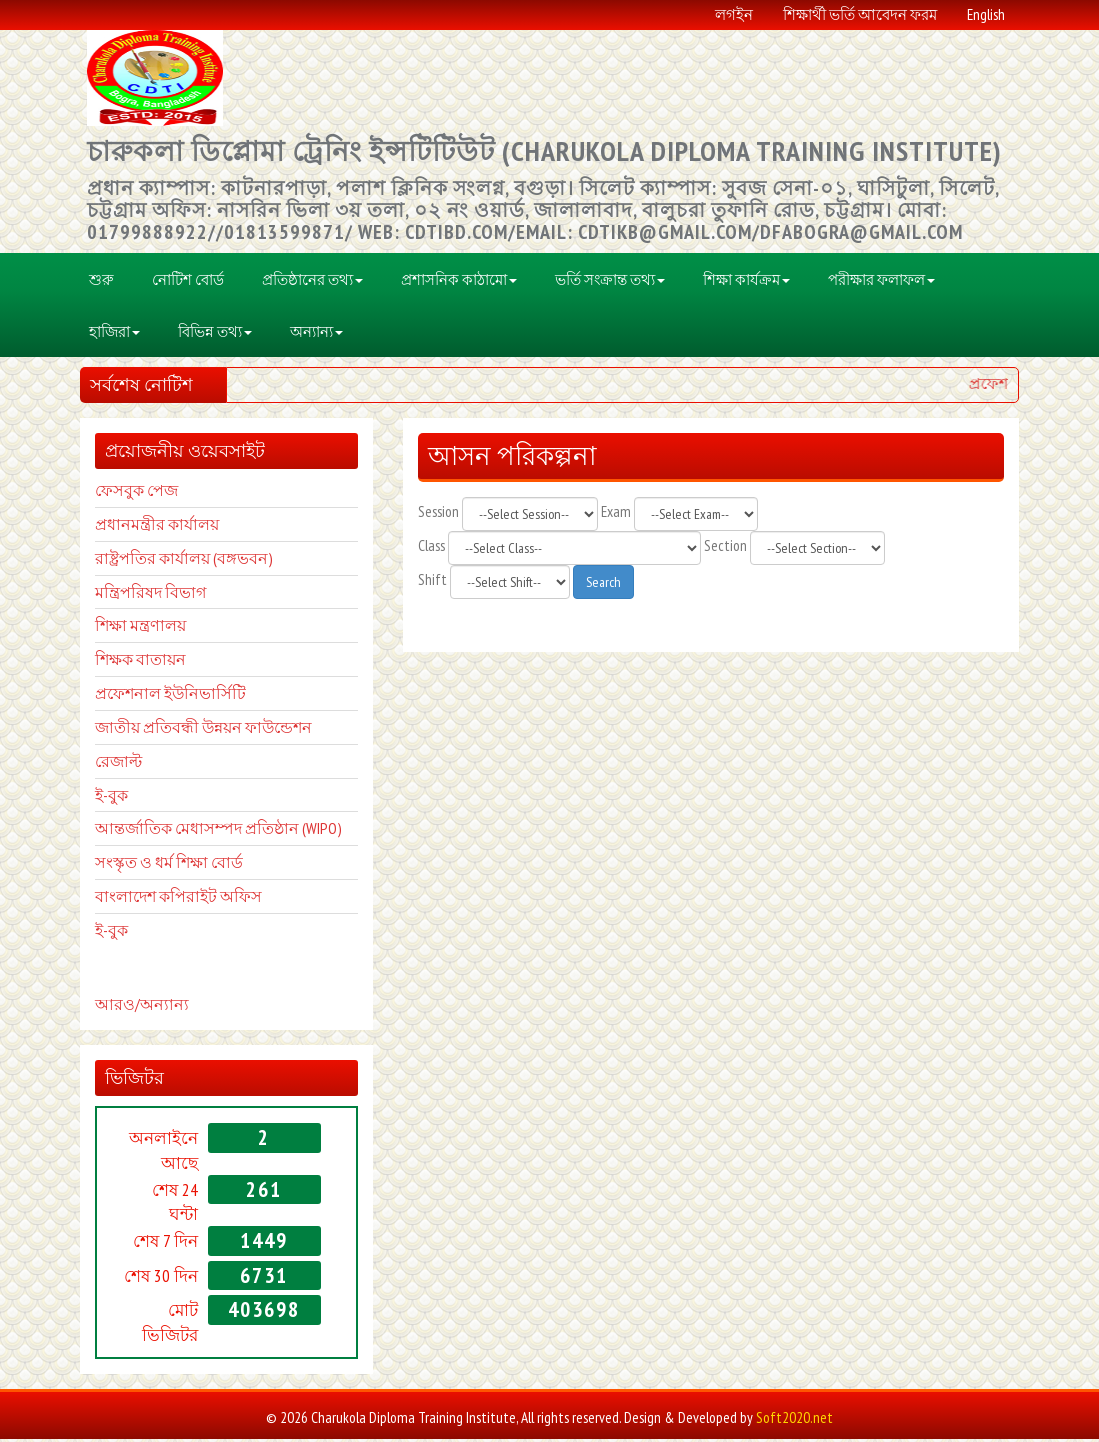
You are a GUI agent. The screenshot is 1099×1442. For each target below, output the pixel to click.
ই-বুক (111, 798)
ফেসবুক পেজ (136, 494)
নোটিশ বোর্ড (188, 283)
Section (725, 548)
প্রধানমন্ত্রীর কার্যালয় (157, 528)
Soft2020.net (794, 1421)
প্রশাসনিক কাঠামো (459, 283)
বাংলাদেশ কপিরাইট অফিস (178, 900)
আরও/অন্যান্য (142, 1007)
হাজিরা (114, 335)
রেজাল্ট (118, 765)
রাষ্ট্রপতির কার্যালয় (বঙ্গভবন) (184, 561)
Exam (616, 514)
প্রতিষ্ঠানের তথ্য (312, 283)
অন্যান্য (316, 335)
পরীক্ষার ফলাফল (881, 283)
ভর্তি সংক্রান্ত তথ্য (610, 283)
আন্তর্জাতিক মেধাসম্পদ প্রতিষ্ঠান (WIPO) (218, 832)
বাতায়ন (159, 663)
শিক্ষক (114, 663)
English (986, 15)
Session (438, 514)
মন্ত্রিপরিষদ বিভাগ (150, 595)
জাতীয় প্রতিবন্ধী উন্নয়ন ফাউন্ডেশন (203, 731)
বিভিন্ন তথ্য (215, 335)
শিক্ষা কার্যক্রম (746, 283)
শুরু (101, 283)
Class (431, 548)
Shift (432, 582)
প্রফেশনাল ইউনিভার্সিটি (170, 697)
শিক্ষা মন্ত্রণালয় (140, 629)
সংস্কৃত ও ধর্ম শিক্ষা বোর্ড (169, 866)
